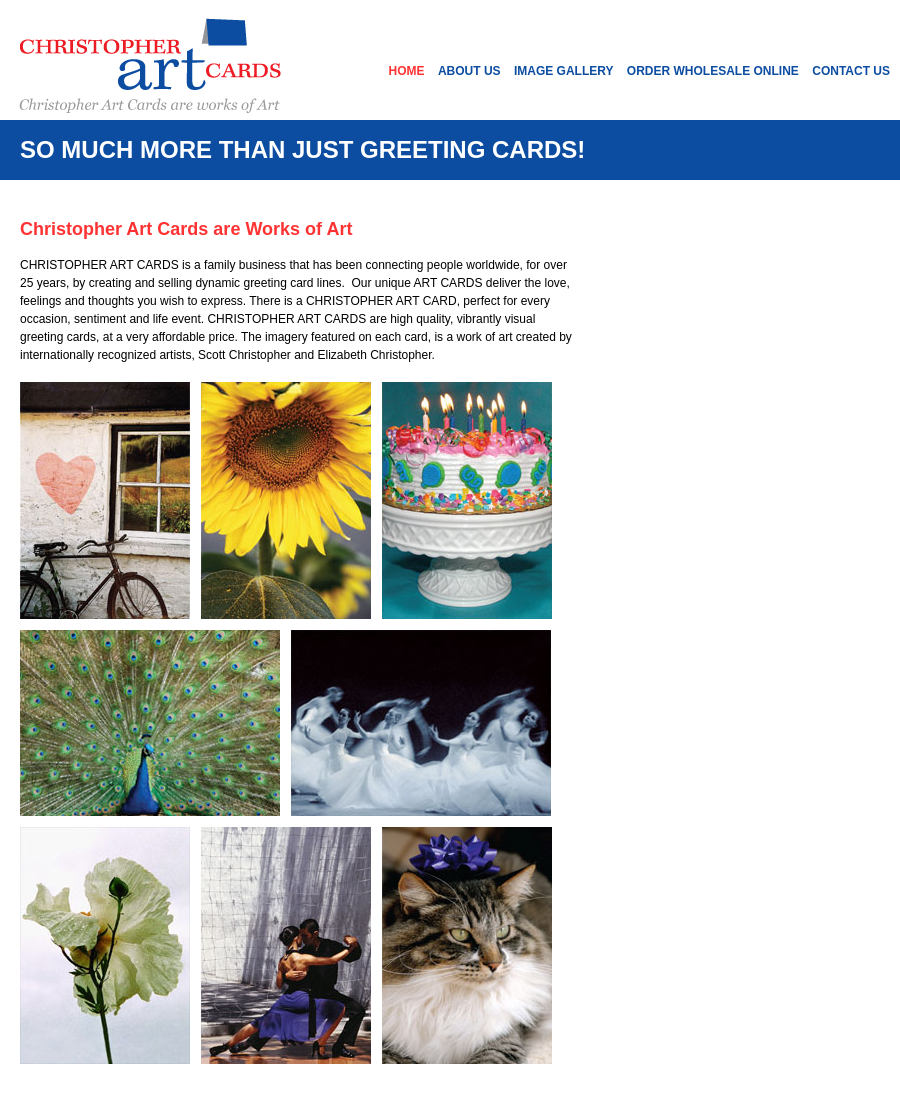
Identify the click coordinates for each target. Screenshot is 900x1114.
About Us (469, 71)
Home (407, 71)
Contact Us (851, 71)
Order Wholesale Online (713, 71)
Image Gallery (564, 71)
